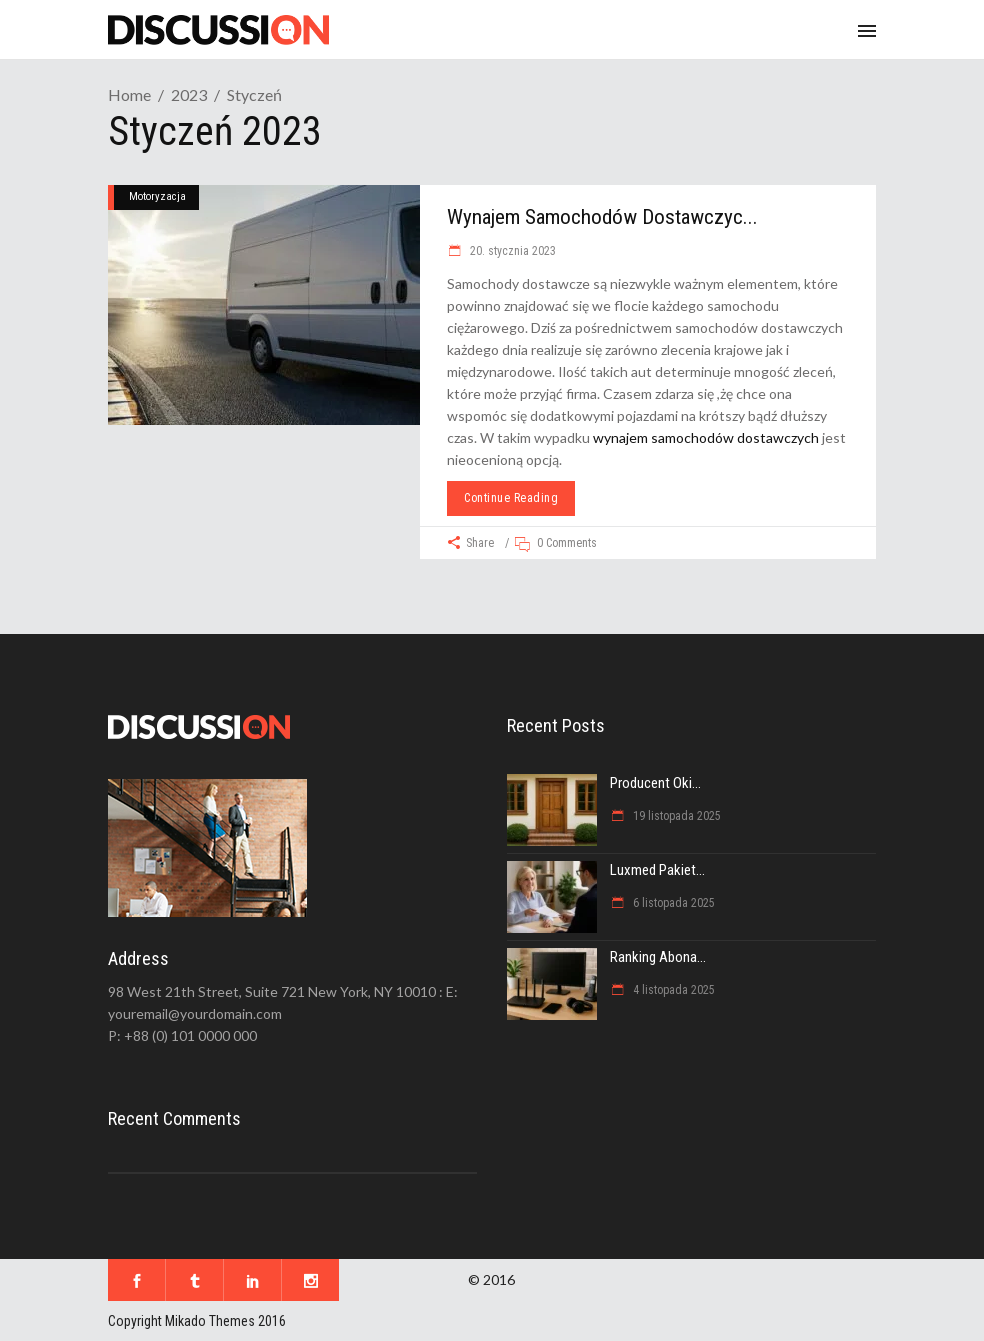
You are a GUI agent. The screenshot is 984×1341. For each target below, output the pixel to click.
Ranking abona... (658, 957)
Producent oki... (655, 783)
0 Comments (567, 543)
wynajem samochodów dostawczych (706, 437)
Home (129, 94)
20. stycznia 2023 (511, 251)
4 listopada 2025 (672, 990)
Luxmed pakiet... (657, 870)
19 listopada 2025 (675, 816)
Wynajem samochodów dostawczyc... (602, 217)
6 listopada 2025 (672, 903)
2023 (189, 94)
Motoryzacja (157, 196)
